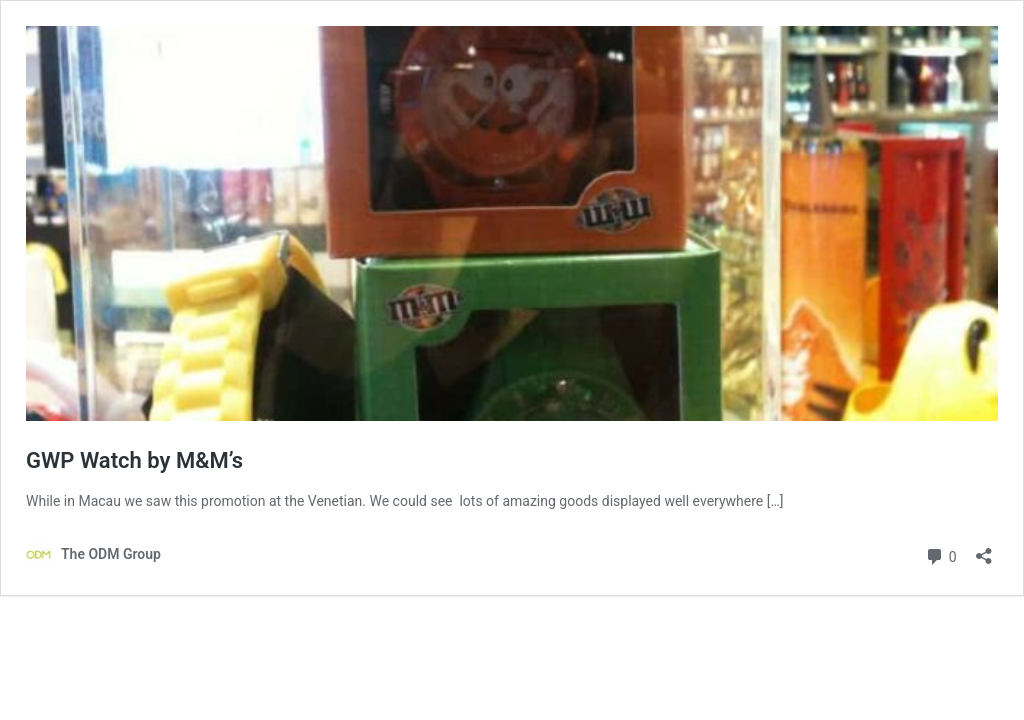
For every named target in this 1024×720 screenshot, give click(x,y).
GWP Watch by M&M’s (134, 460)
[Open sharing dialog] (984, 549)
